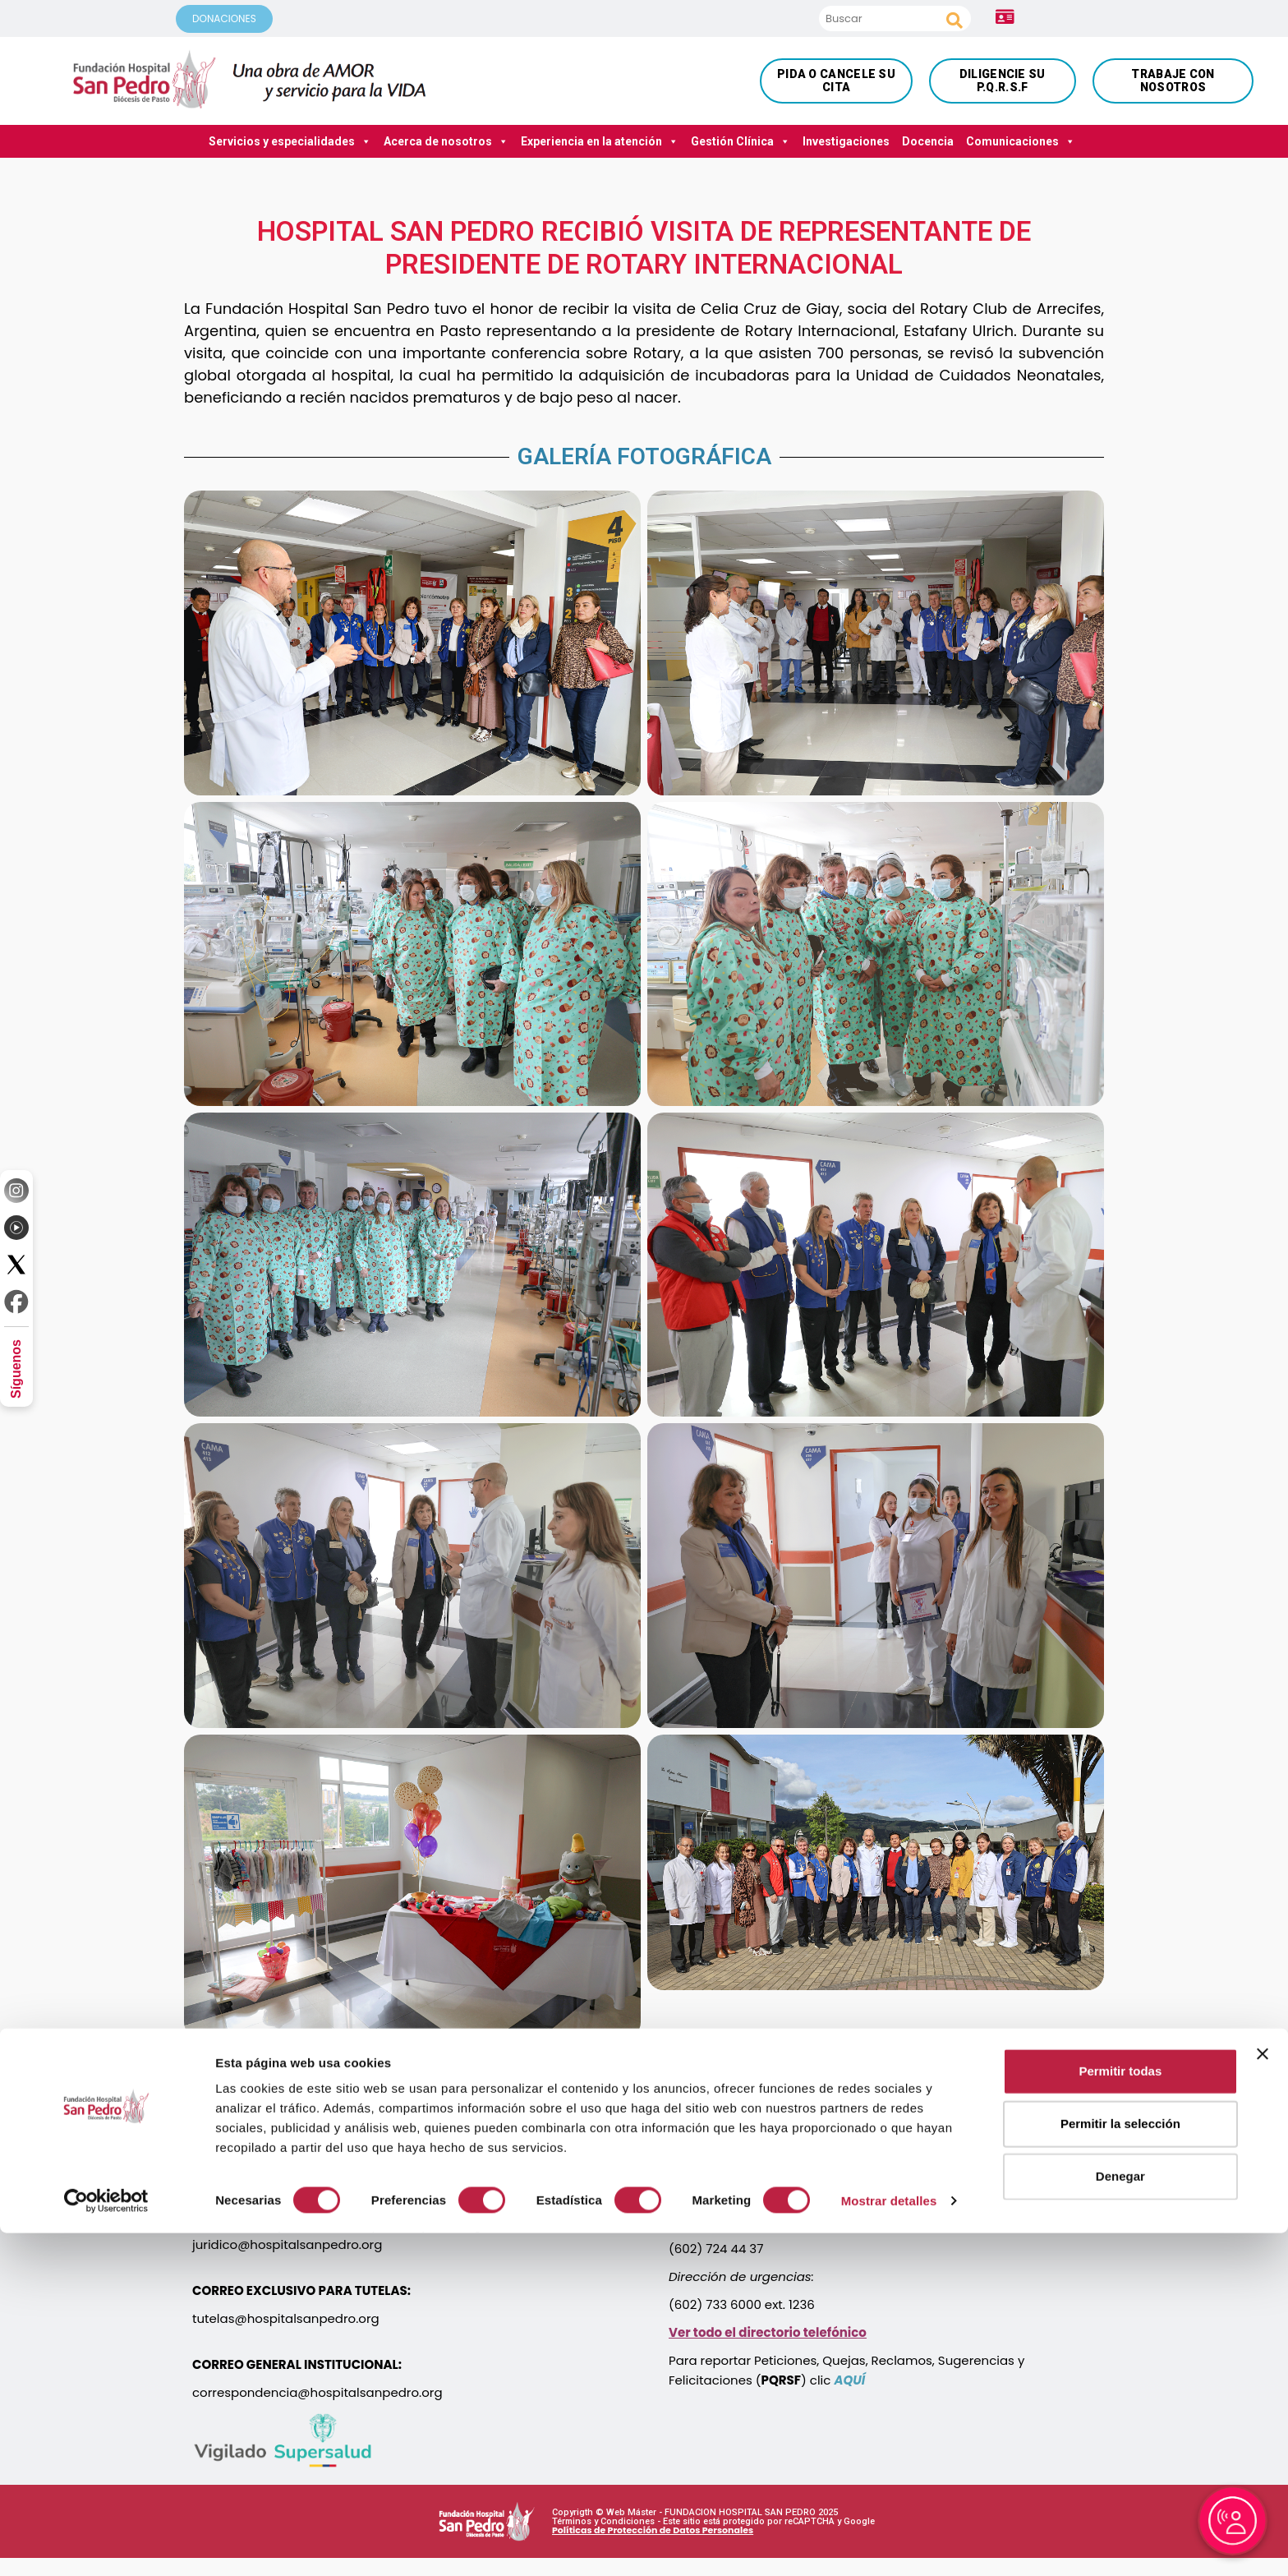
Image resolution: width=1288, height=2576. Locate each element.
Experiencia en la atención (599, 141)
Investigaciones (846, 141)
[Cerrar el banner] (1262, 2397)
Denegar (1120, 2519)
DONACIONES (224, 18)
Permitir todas (1120, 2414)
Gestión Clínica (740, 141)
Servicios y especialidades (290, 141)
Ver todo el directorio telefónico (768, 2332)
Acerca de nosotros (446, 141)
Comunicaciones (1020, 141)
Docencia (928, 141)
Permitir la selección (1120, 2466)
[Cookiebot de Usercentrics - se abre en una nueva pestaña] (106, 2544)
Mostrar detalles (889, 2544)
